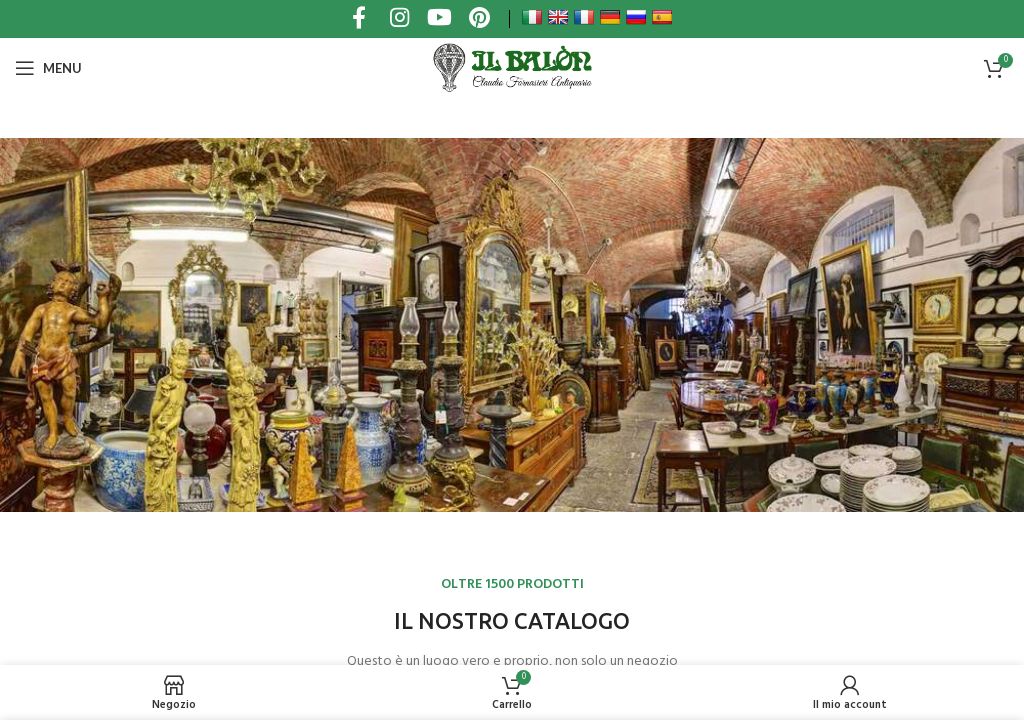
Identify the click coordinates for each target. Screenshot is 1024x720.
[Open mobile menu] (48, 68)
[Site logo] (512, 68)
